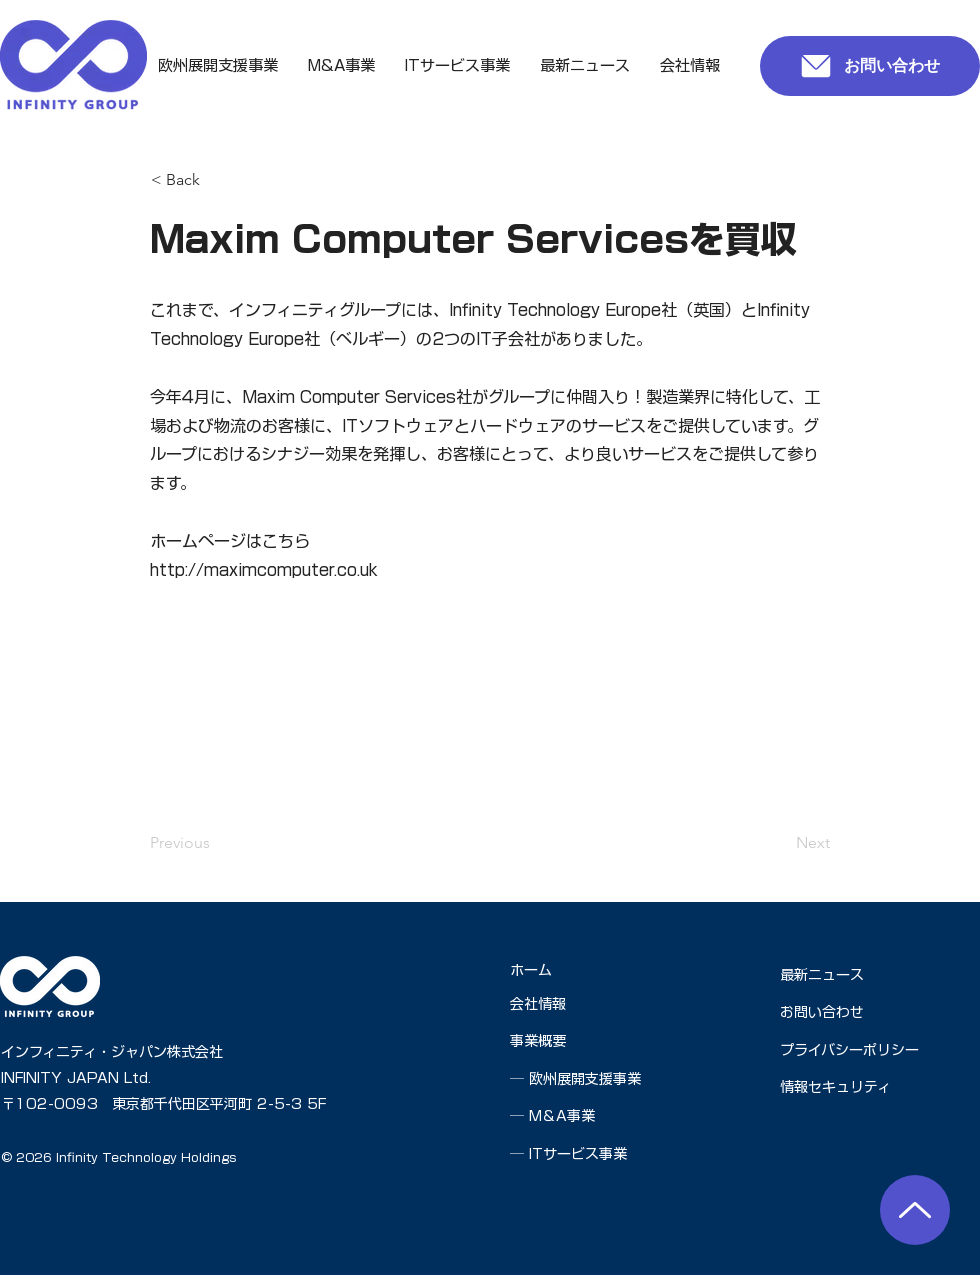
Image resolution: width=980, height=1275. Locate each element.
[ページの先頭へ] (915, 1210)
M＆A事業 (562, 1116)
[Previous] (216, 843)
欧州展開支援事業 (585, 1079)
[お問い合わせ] (870, 66)
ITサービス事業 (578, 1154)
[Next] (780, 843)
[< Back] (217, 180)
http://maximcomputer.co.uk (264, 570)
